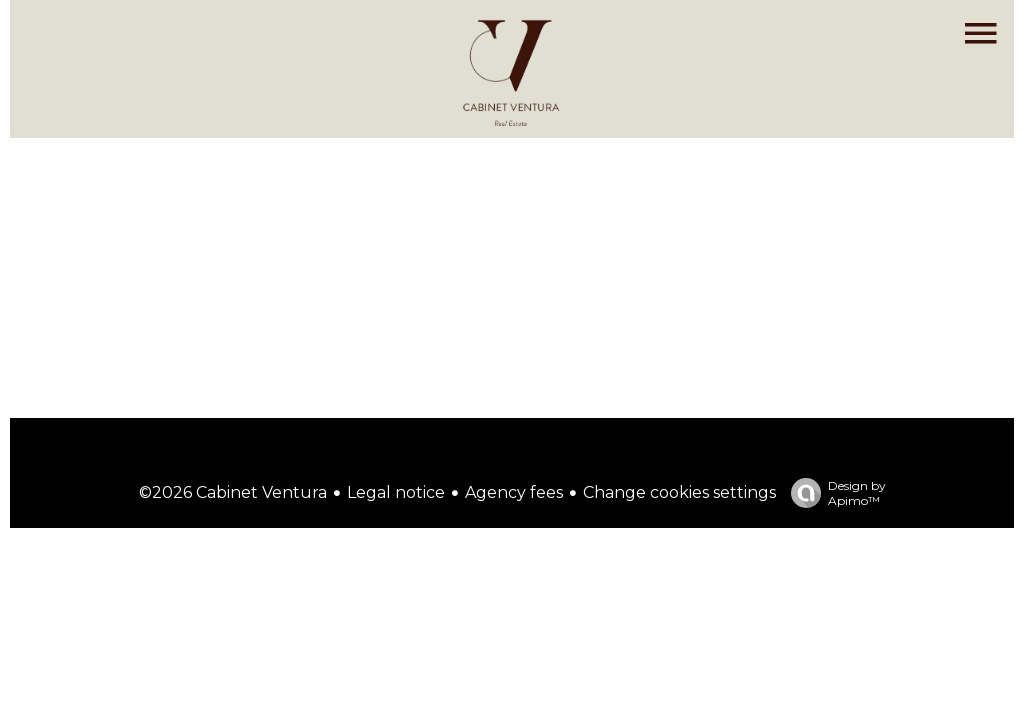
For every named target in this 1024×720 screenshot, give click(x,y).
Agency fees (514, 492)
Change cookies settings (679, 492)
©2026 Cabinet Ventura (233, 492)
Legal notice (396, 492)
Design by (833, 493)
